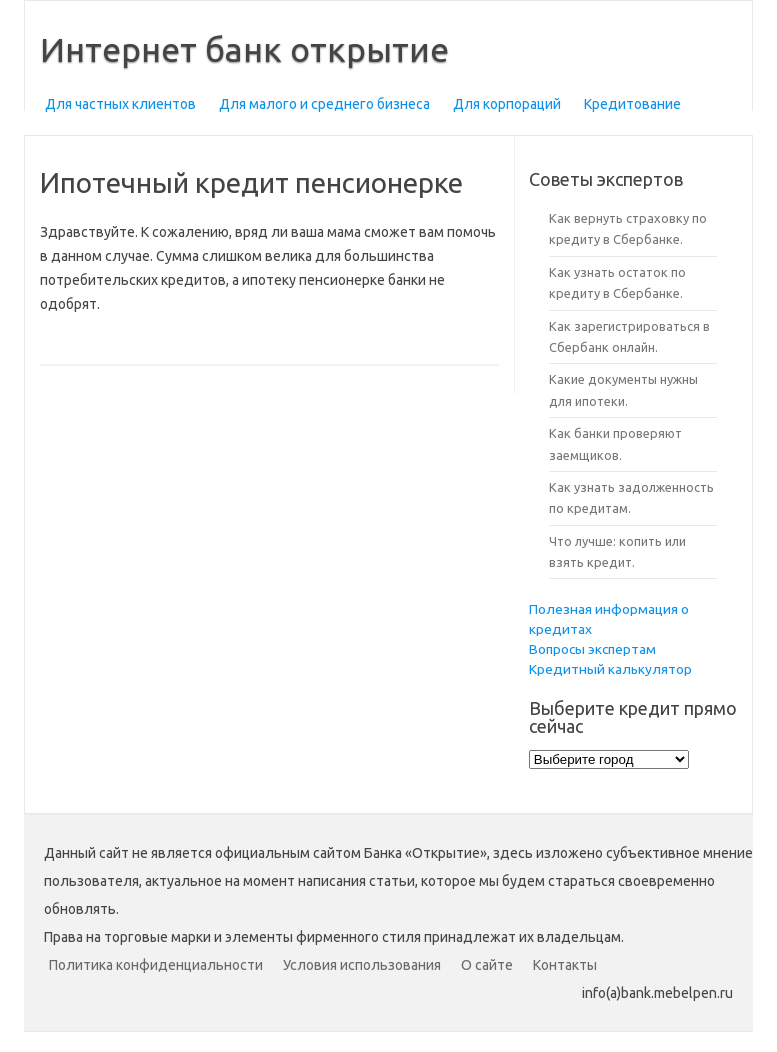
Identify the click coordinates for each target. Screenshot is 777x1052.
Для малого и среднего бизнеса (324, 104)
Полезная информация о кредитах (609, 619)
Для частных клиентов (120, 104)
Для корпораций (507, 104)
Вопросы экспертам (592, 649)
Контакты (565, 965)
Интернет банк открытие (244, 49)
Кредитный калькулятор (610, 669)
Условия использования (362, 965)
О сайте (487, 965)
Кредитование (632, 104)
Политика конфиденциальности (156, 965)
